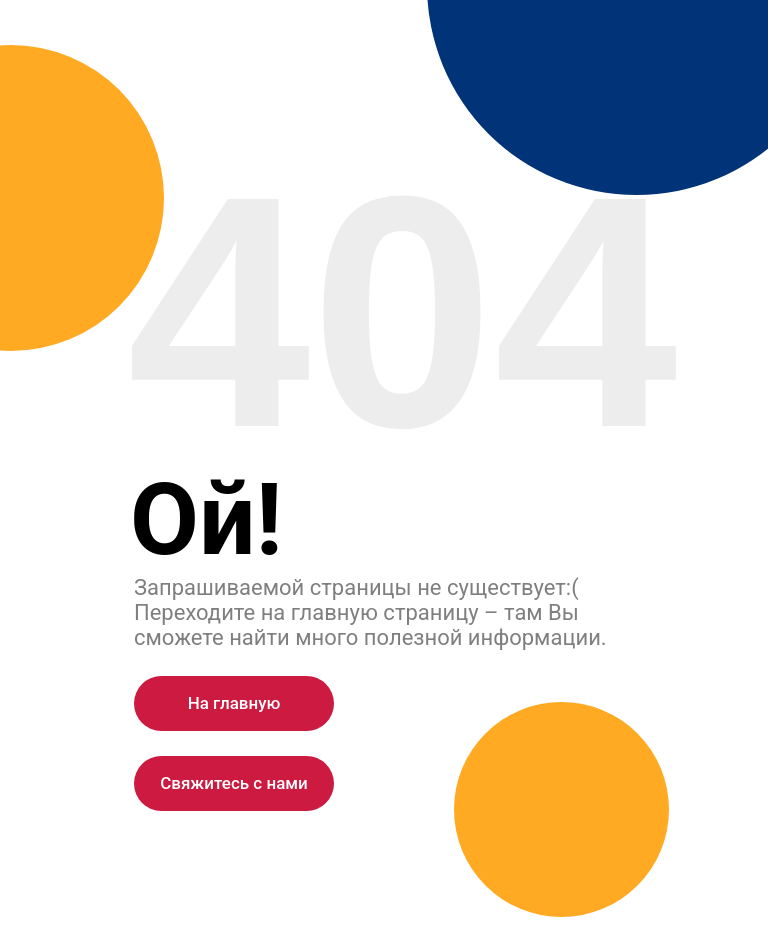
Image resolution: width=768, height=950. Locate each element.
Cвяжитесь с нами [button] (234, 783)
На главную (234, 703)
